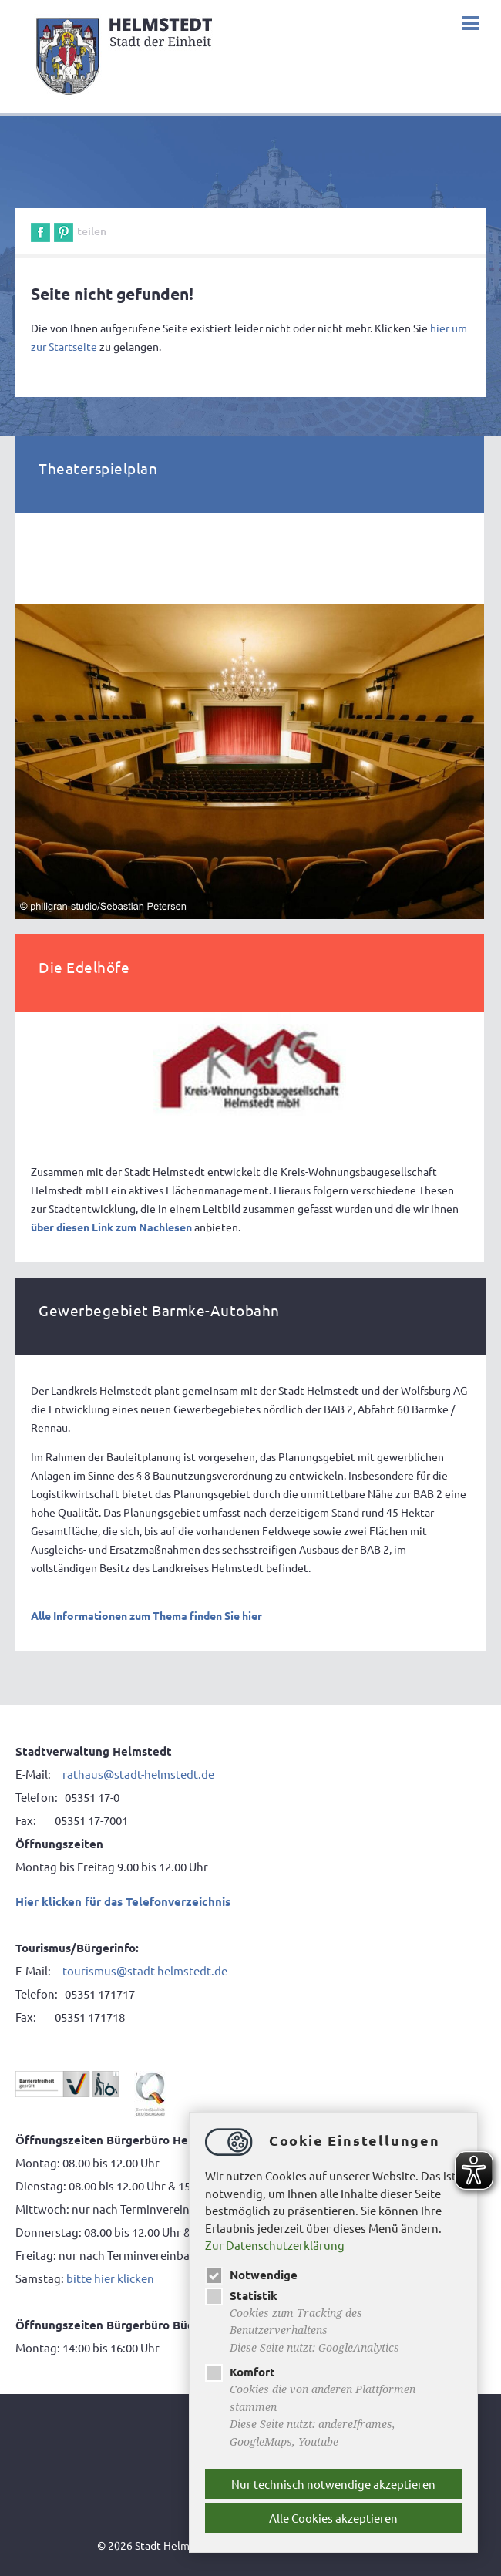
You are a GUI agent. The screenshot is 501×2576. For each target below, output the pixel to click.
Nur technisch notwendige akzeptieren (333, 2484)
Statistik (241, 2295)
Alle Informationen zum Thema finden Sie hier (146, 1615)
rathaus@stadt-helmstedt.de (138, 1773)
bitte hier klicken (110, 2278)
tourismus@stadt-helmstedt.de (144, 1970)
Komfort (240, 2371)
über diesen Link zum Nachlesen (111, 1227)
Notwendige (251, 2274)
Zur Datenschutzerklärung (275, 2245)
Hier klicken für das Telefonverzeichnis (122, 1901)
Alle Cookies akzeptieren (333, 2517)
